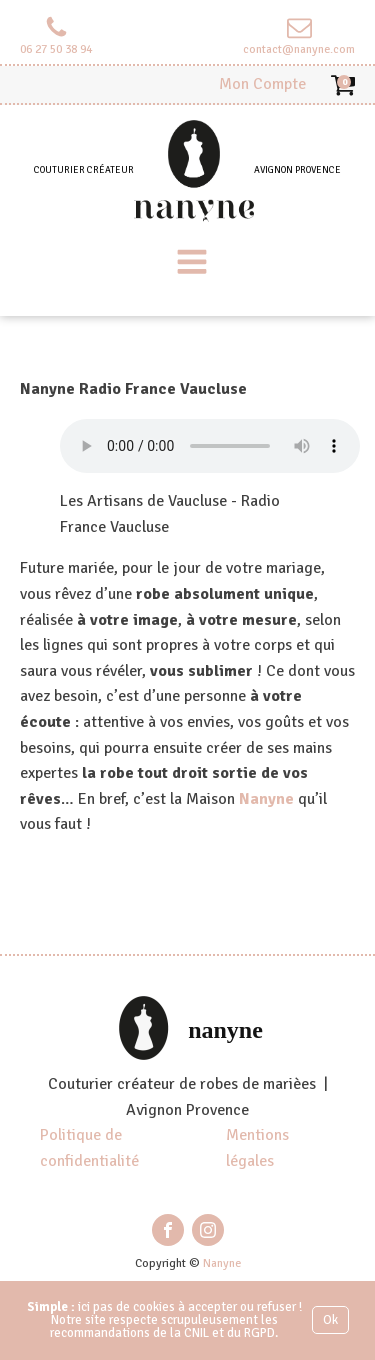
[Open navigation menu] (192, 264)
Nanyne (266, 799)
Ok (330, 1320)
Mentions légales (257, 1148)
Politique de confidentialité (89, 1148)
